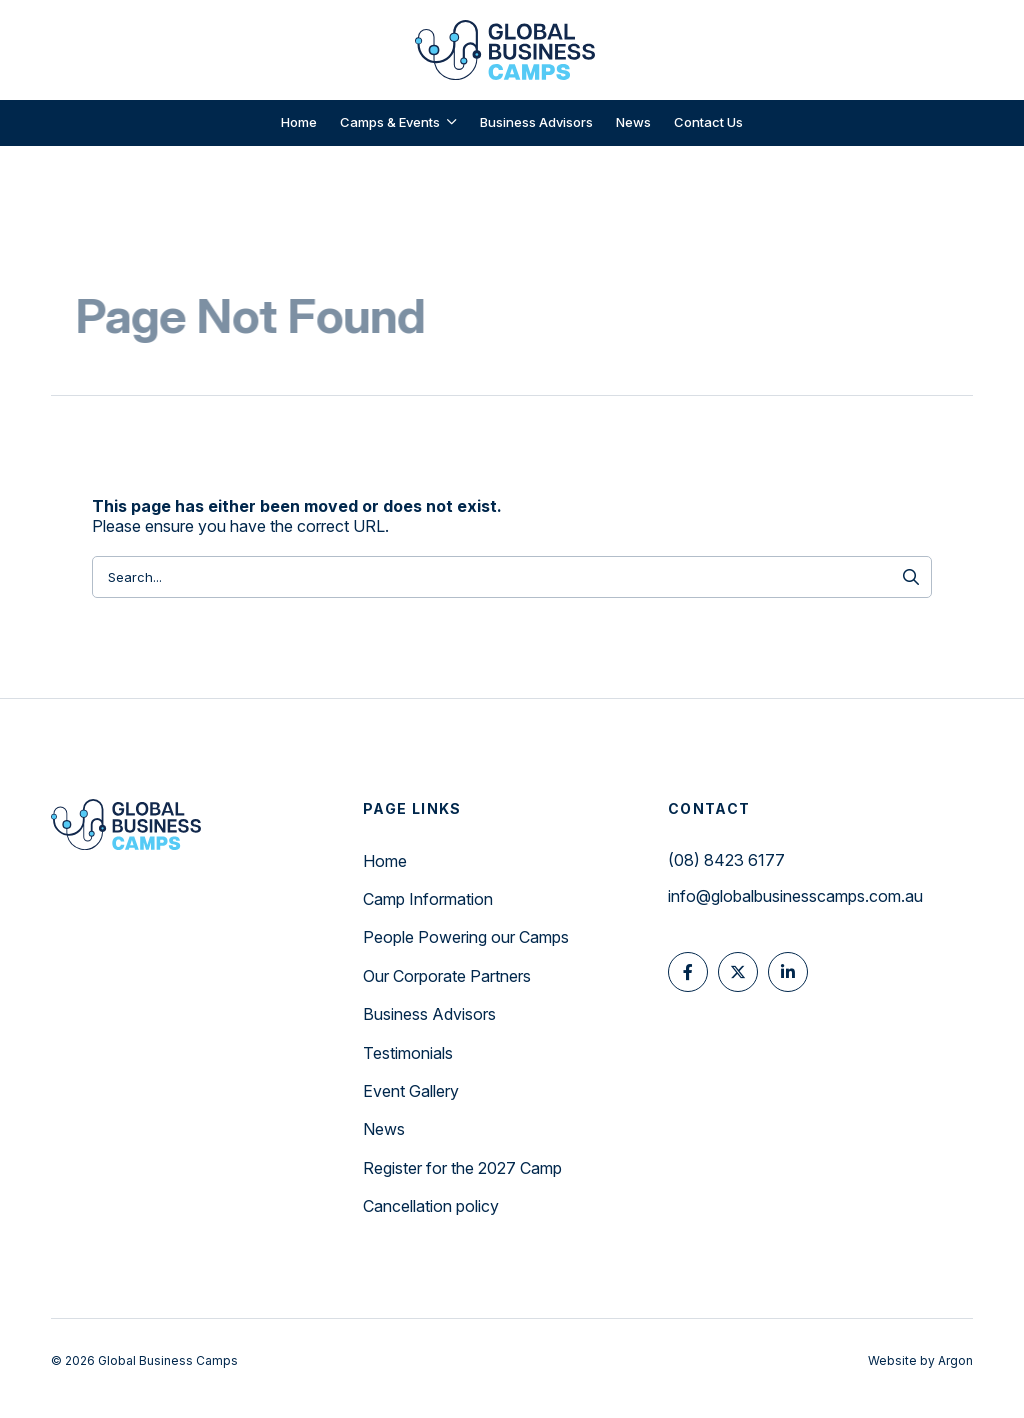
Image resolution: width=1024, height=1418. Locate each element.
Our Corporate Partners (447, 976)
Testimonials (408, 1053)
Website (892, 1360)
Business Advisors (429, 1014)
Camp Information (428, 899)
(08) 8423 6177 (726, 860)
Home (385, 861)
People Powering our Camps (466, 937)
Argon (955, 1360)
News (384, 1129)
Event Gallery (411, 1091)
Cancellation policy (431, 1206)
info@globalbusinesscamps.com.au (795, 896)
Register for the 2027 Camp (462, 1168)
